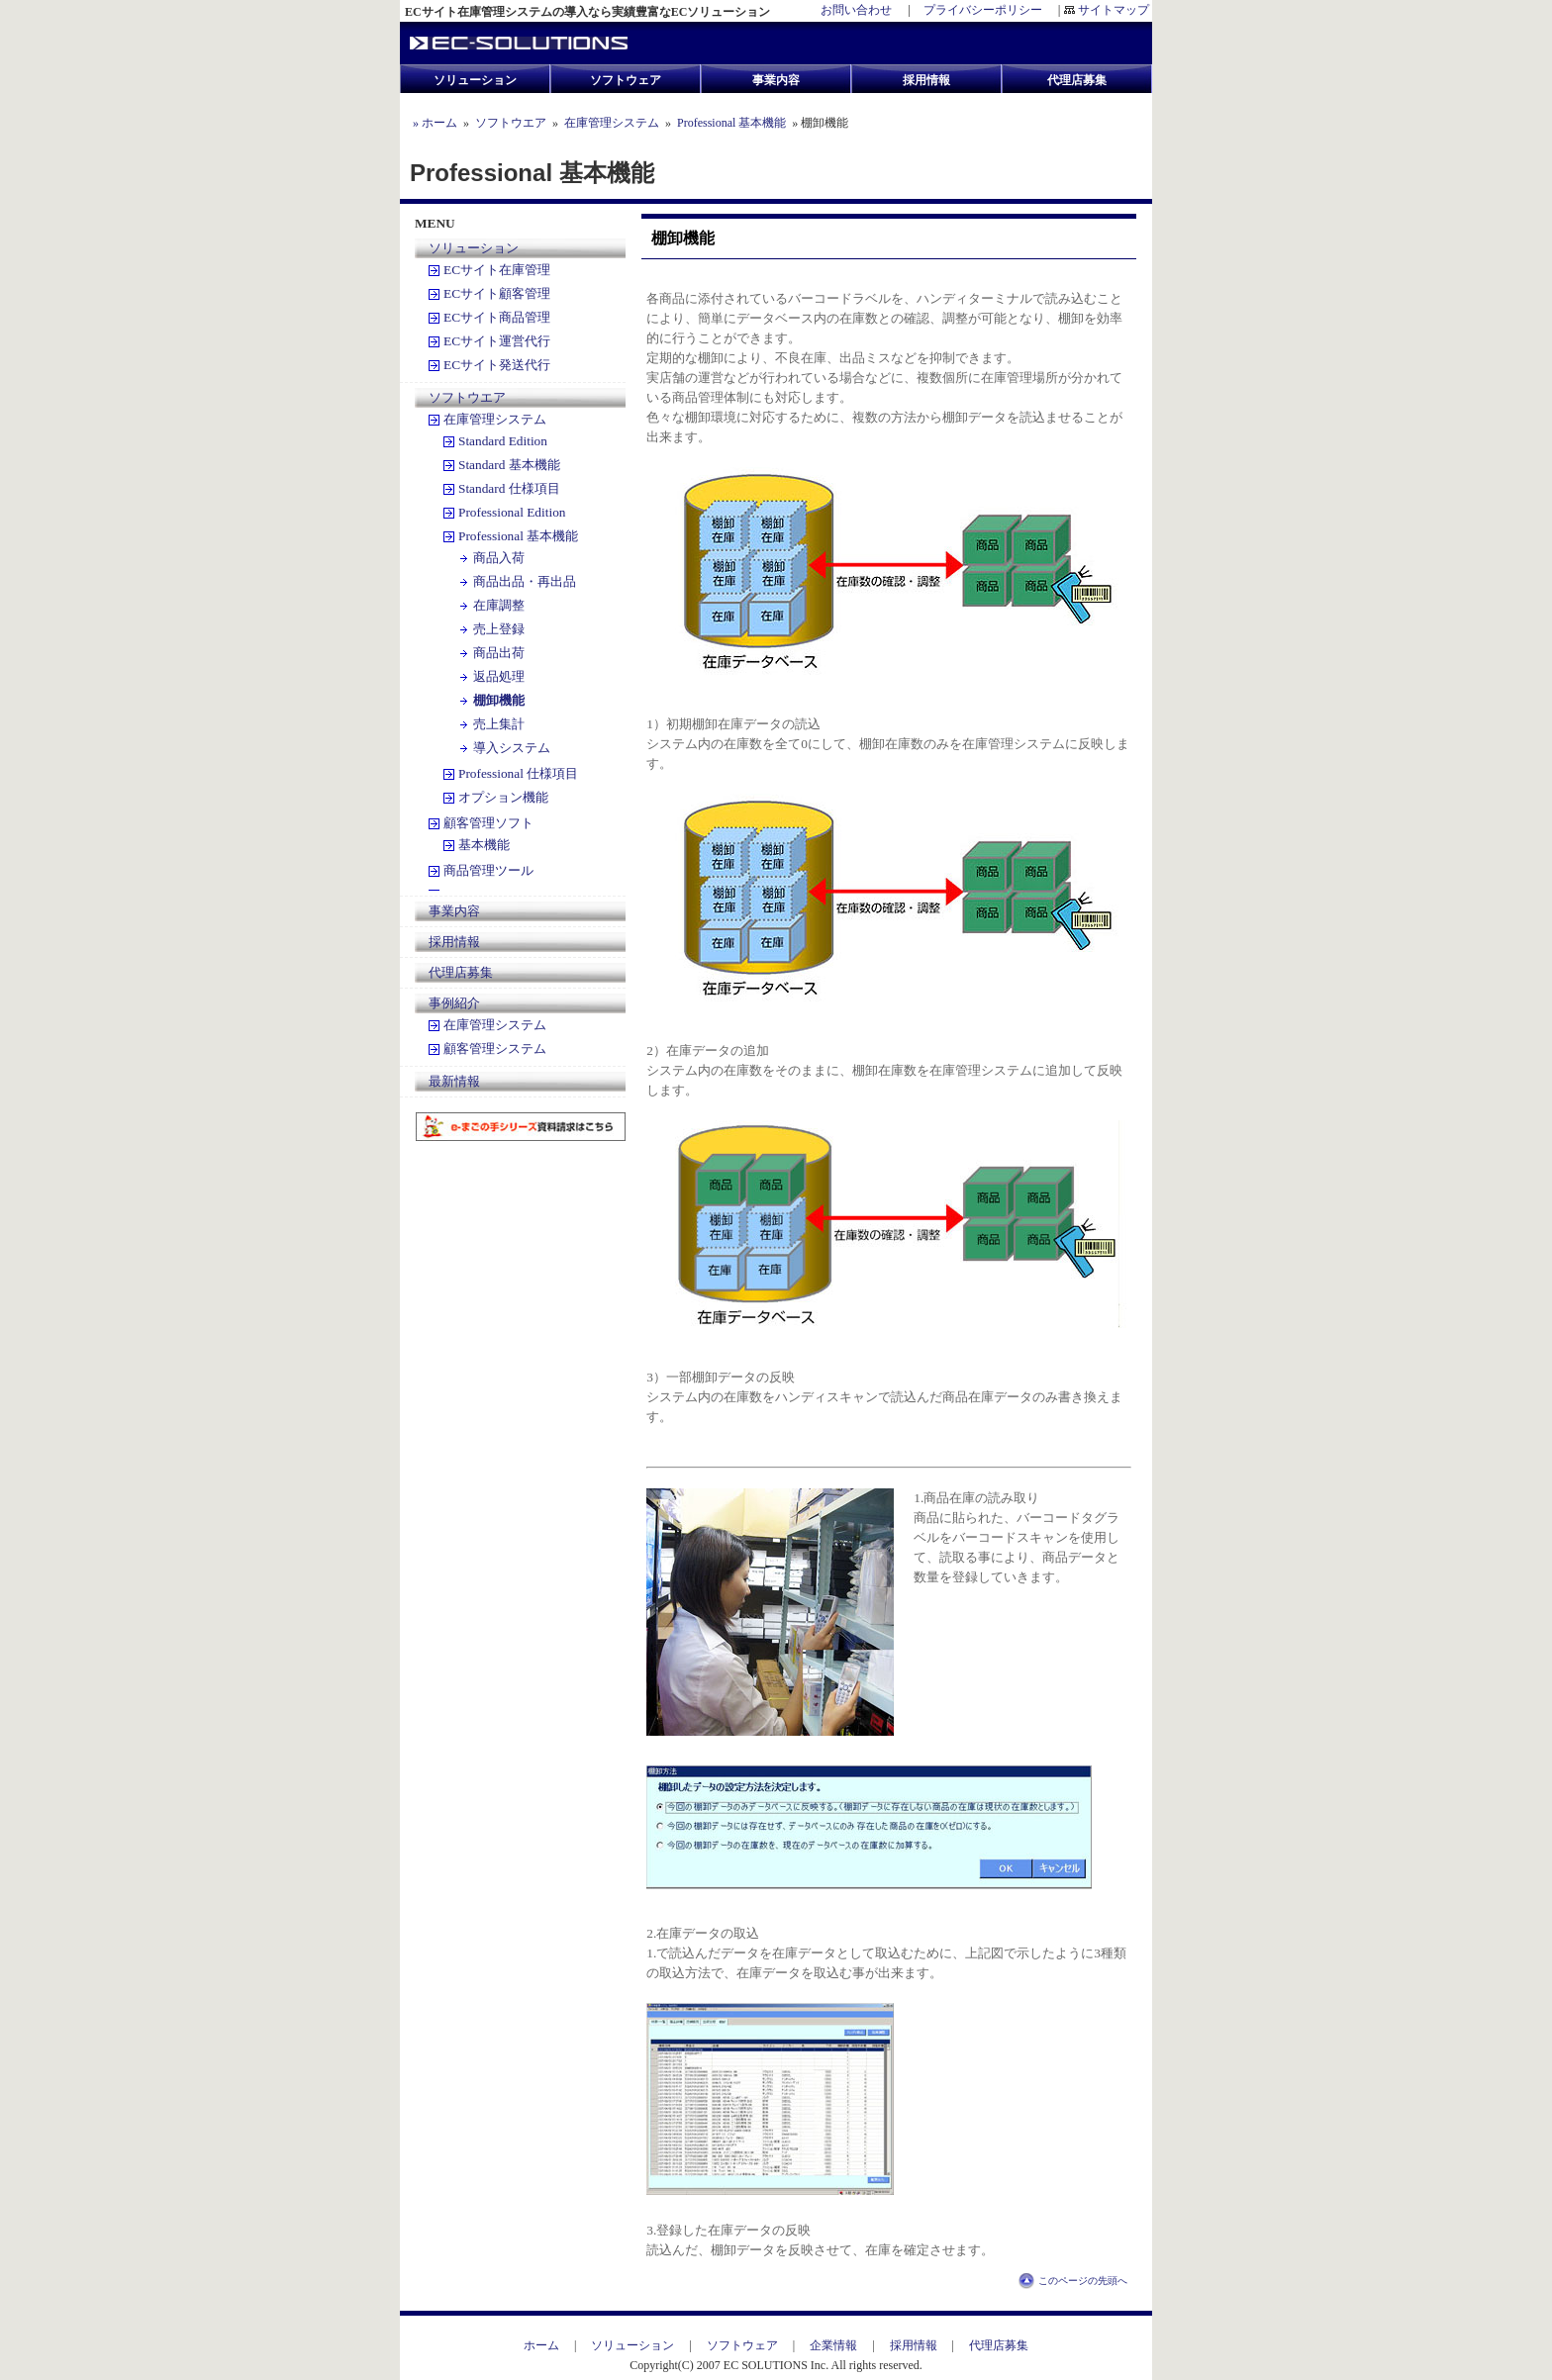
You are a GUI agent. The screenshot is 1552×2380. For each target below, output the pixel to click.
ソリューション (474, 247)
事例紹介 (454, 1003)
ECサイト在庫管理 (496, 269)
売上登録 (499, 628)
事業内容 (454, 911)
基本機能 (484, 844)
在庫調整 (499, 605)
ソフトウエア (510, 123)
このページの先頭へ (1082, 2280)
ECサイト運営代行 (496, 340)
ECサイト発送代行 (496, 364)
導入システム (511, 747)
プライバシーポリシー (982, 10)
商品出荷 (499, 652)
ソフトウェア (748, 2345)
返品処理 (499, 676)
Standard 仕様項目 (509, 488)
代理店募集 (461, 972)
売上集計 (499, 723)
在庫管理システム (611, 123)
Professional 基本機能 (731, 123)
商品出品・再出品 (524, 581)
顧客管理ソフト (488, 822)
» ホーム (433, 123)
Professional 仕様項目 (518, 773)
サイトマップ (1113, 10)
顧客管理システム (494, 1048)
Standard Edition (502, 440)
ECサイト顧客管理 (496, 293)
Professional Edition (511, 512)
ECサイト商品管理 (496, 317)
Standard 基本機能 (509, 464)
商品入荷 (499, 557)
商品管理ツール (488, 870)
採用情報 (454, 941)
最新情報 (454, 1081)
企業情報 (833, 2345)
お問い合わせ (856, 10)
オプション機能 (503, 797)
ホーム (547, 2345)
